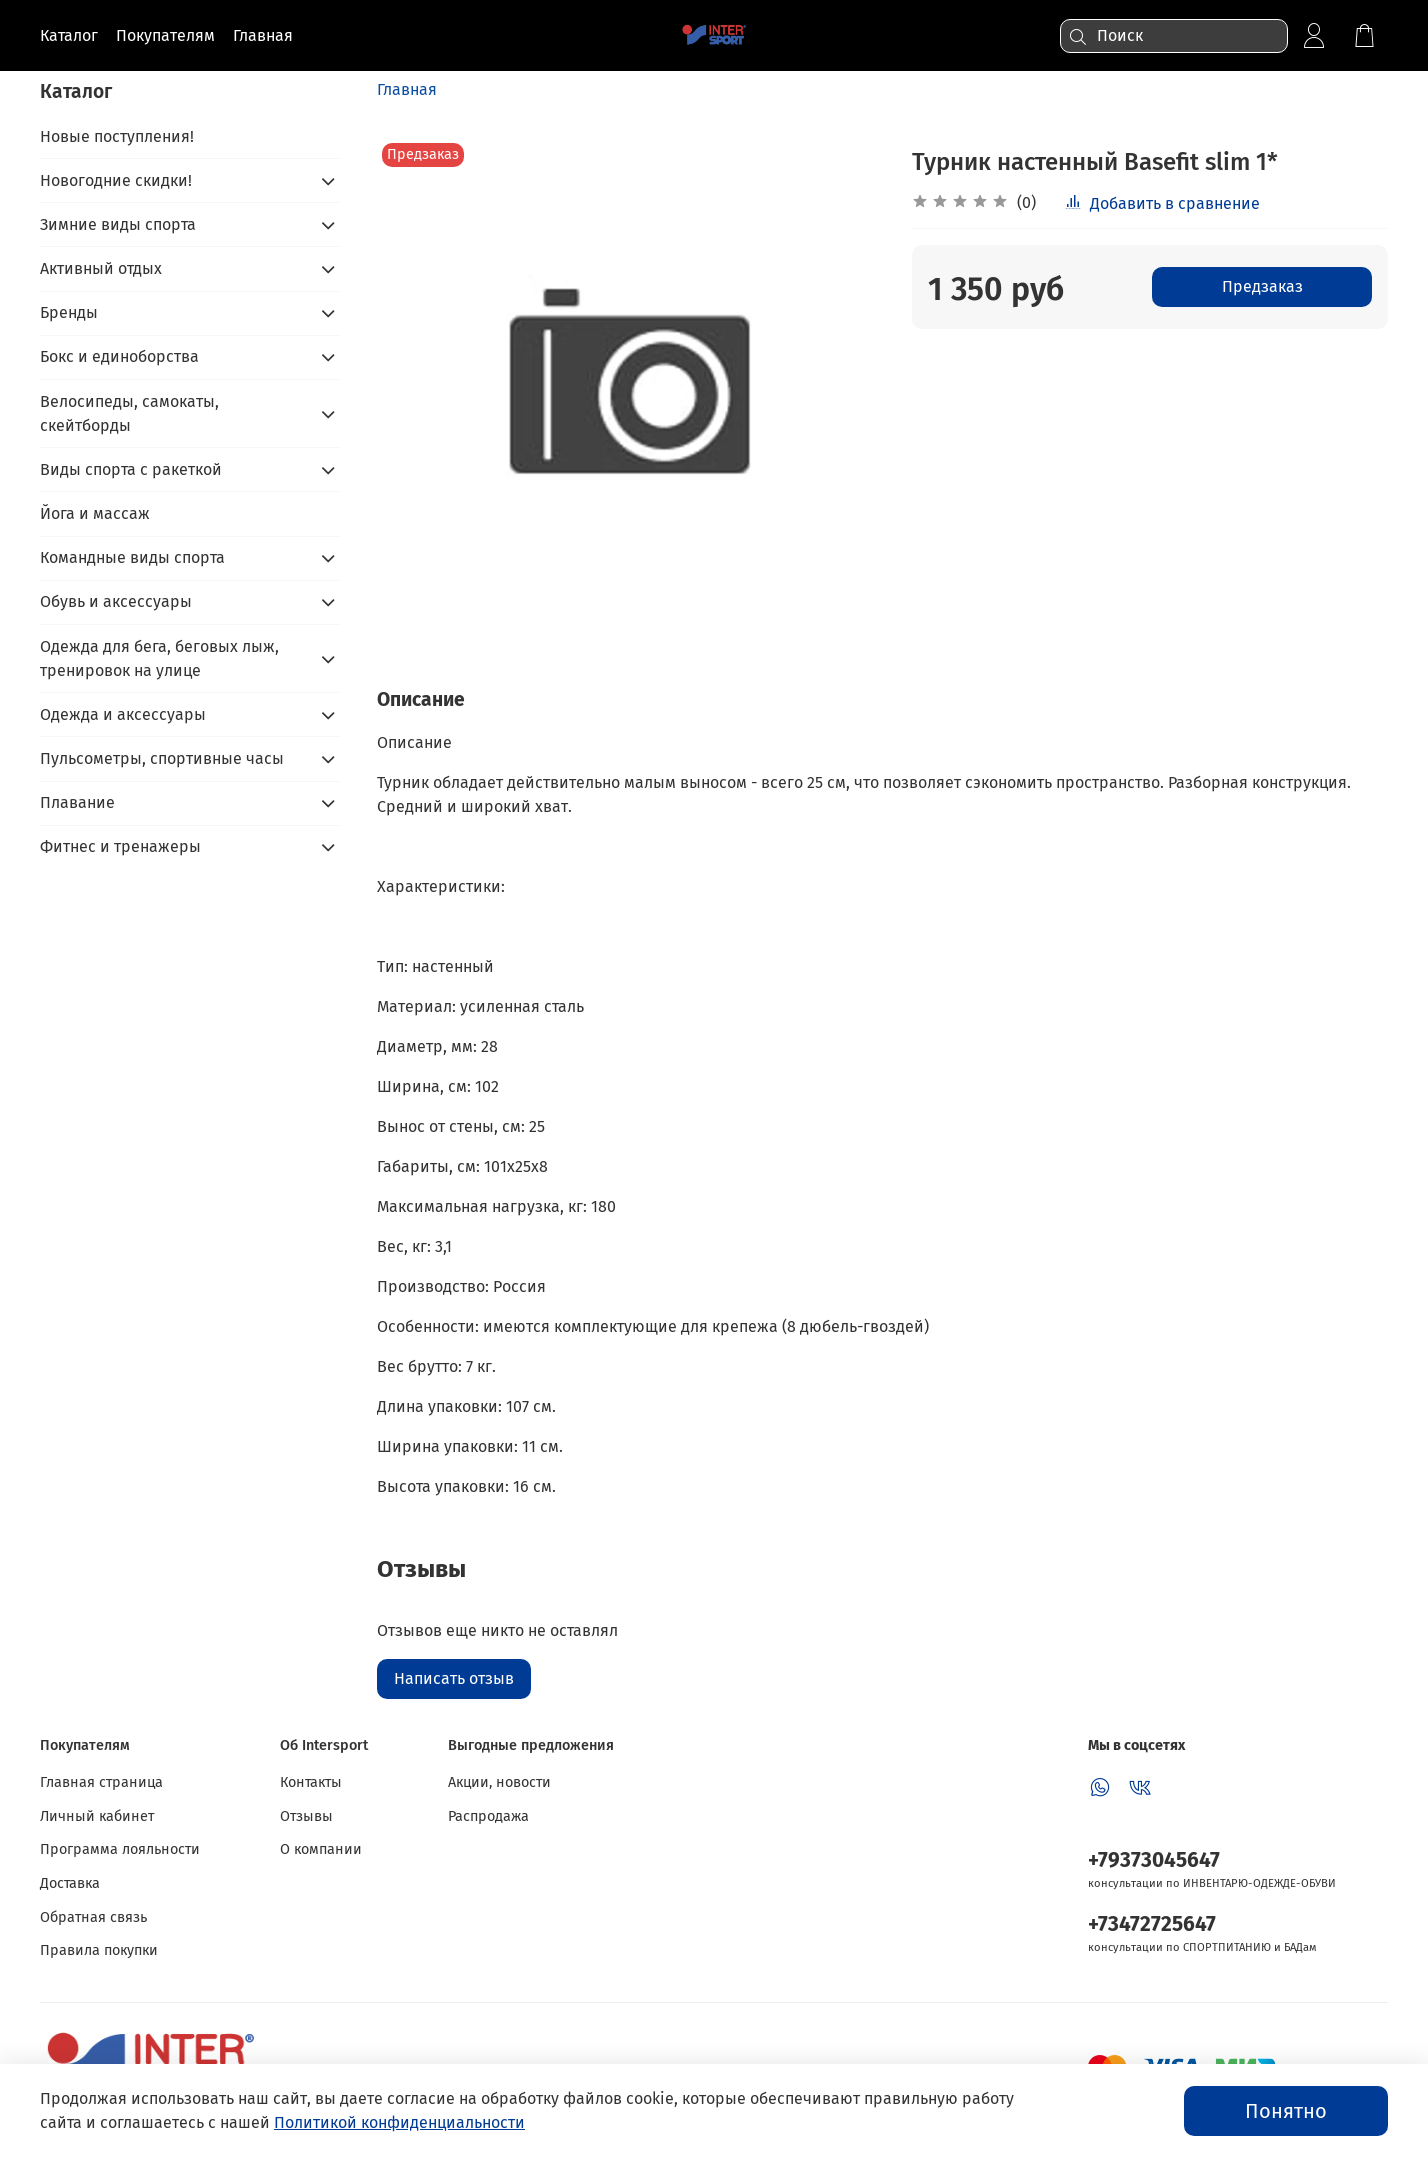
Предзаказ (1262, 286)
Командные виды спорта (132, 557)
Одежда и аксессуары (123, 714)
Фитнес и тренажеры (120, 846)
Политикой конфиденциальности (399, 2122)
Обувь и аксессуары (116, 601)
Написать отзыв (454, 1678)
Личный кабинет (97, 1816)
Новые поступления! (117, 136)
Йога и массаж (95, 513)
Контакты (311, 1782)
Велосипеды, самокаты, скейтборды (129, 413)
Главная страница (101, 1782)
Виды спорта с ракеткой (131, 469)
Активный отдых (101, 268)
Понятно (1286, 2111)
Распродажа (488, 1816)
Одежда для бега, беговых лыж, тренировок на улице (159, 658)
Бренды (69, 312)
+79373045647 (1154, 1860)
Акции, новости (499, 1782)
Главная (407, 89)
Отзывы (306, 1816)
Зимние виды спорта (118, 224)
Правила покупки (99, 1950)
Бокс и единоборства (119, 356)
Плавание (77, 802)
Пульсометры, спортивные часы (162, 758)
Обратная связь (93, 1917)
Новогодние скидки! (116, 180)
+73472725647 (1152, 1924)
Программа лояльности (120, 1849)
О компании (321, 1849)
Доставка (70, 1883)
